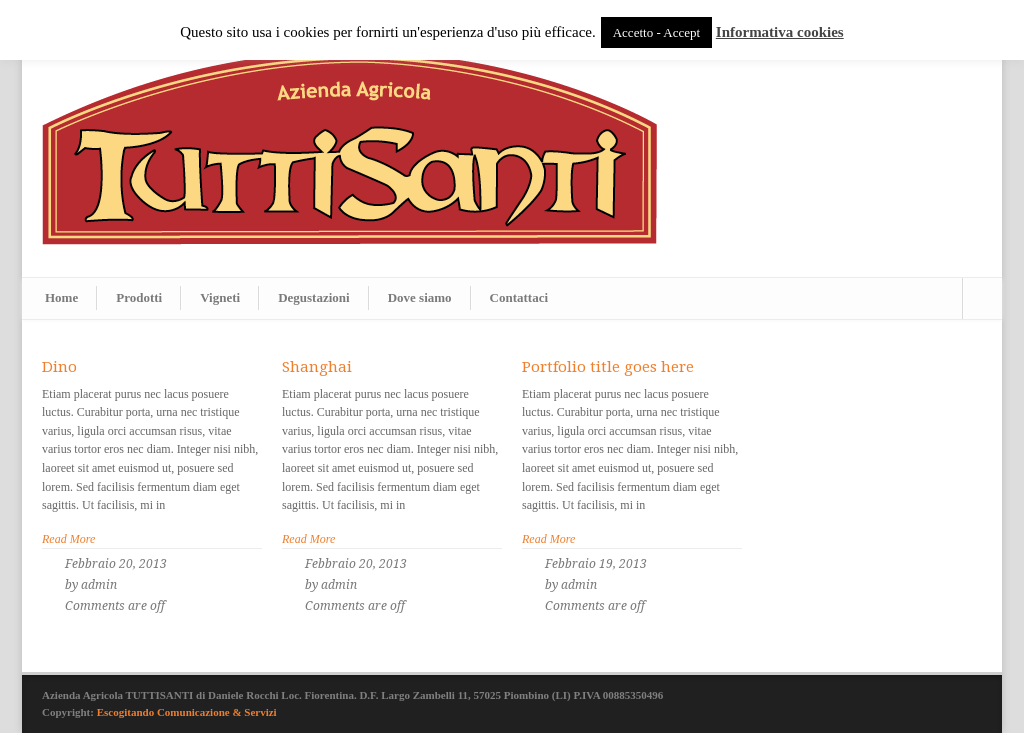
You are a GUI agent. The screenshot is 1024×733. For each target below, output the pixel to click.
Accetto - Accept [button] (656, 32)
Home (61, 297)
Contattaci (519, 297)
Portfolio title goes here (608, 367)
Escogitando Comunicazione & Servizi (187, 712)
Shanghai (317, 367)
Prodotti (139, 297)
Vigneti (220, 297)
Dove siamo (420, 297)
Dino (59, 367)
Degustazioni (314, 297)
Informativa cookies (780, 32)
